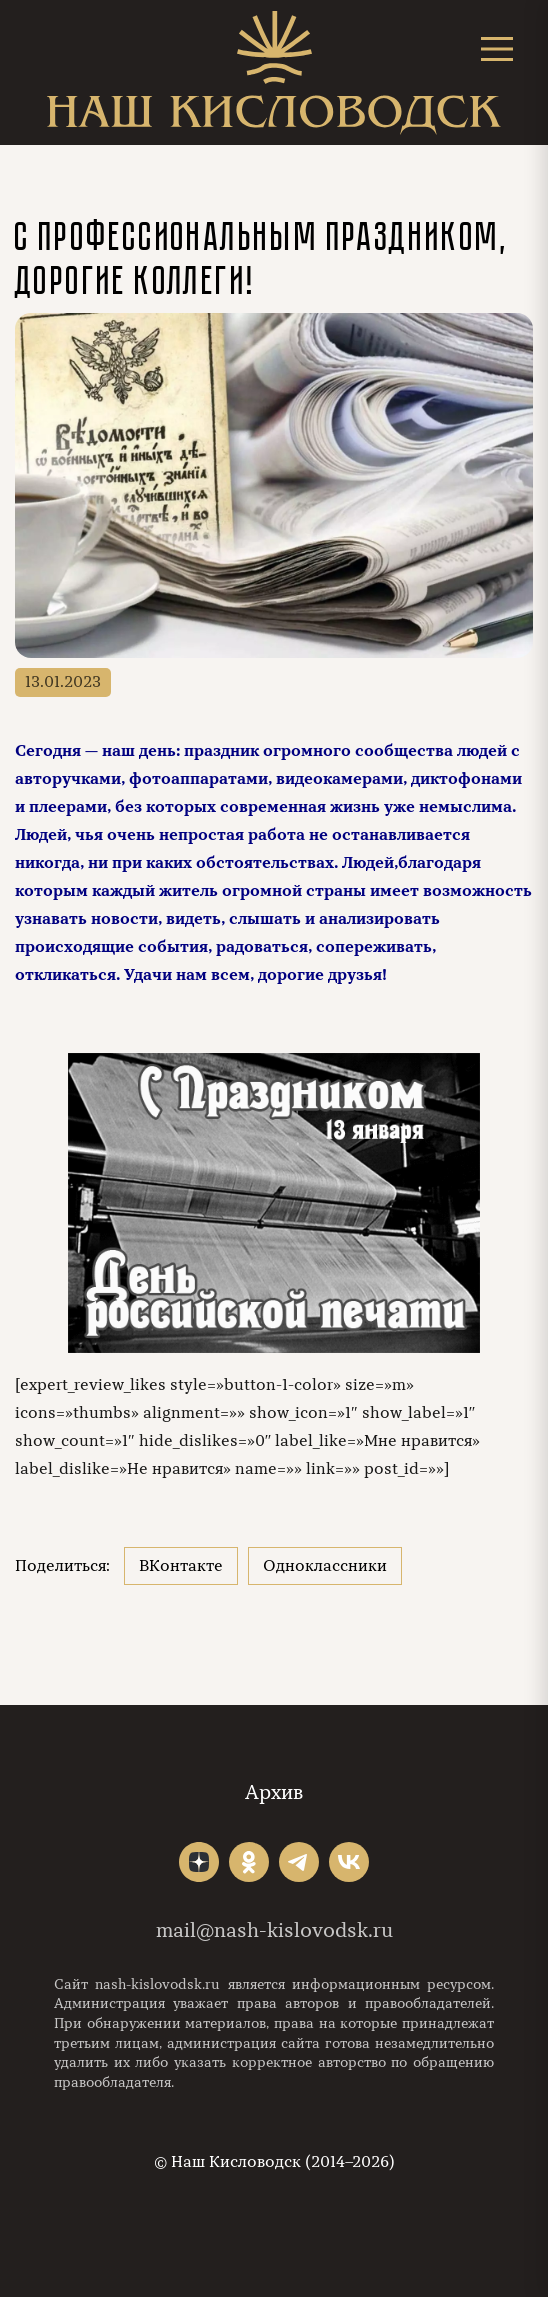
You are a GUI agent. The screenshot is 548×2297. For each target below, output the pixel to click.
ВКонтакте (181, 1566)
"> (199, 1862)
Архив (274, 1792)
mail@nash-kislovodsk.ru (274, 1930)
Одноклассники (325, 1566)
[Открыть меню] (497, 48)
